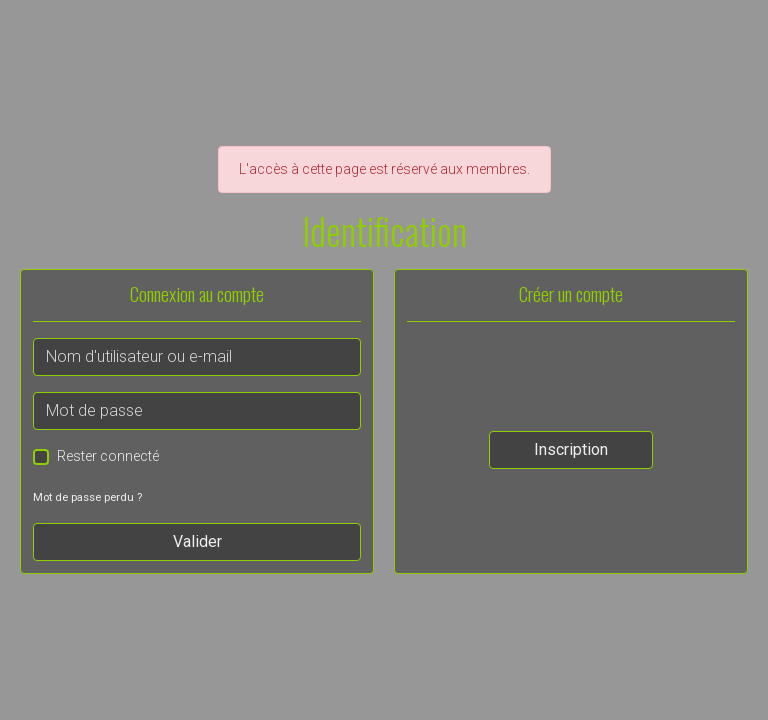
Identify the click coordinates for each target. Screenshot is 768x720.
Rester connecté (108, 456)
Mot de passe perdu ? (87, 497)
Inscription (571, 449)
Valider (197, 541)
